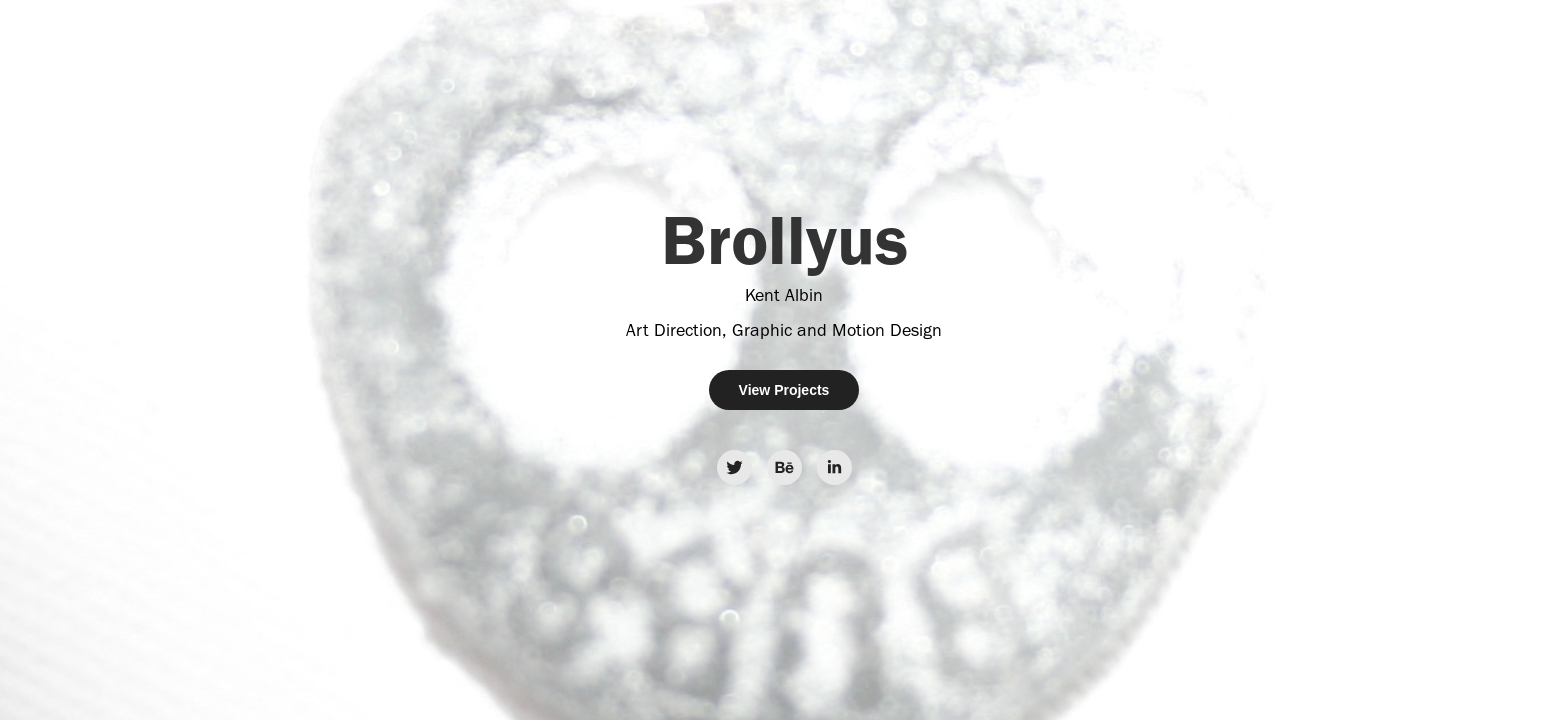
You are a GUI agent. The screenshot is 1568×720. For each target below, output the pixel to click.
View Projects (784, 390)
